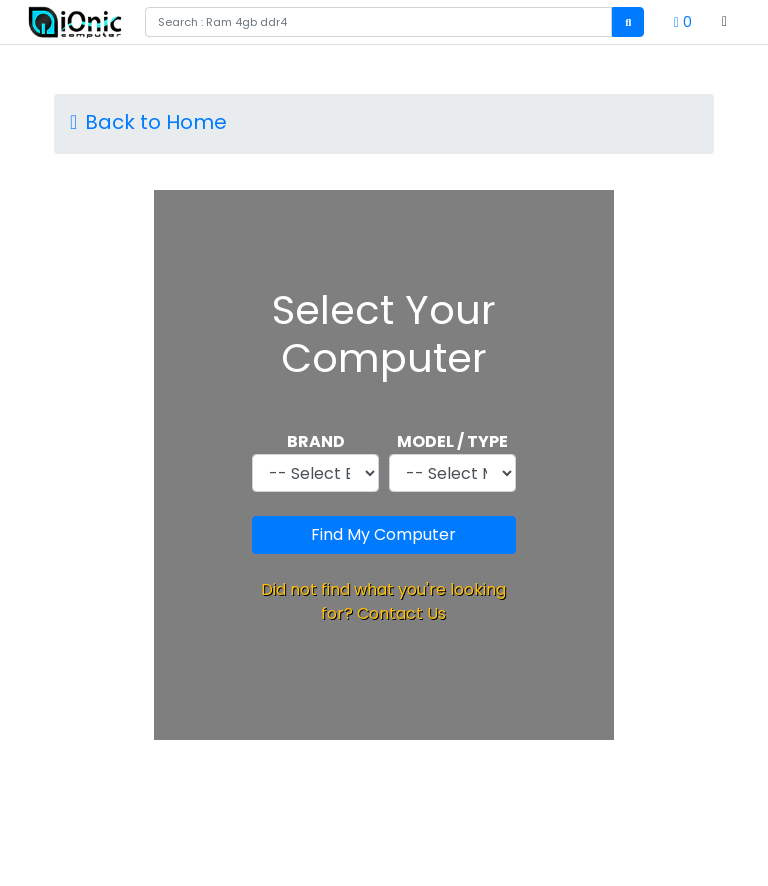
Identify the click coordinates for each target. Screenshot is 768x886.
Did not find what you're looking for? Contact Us (383, 601)
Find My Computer (383, 534)
